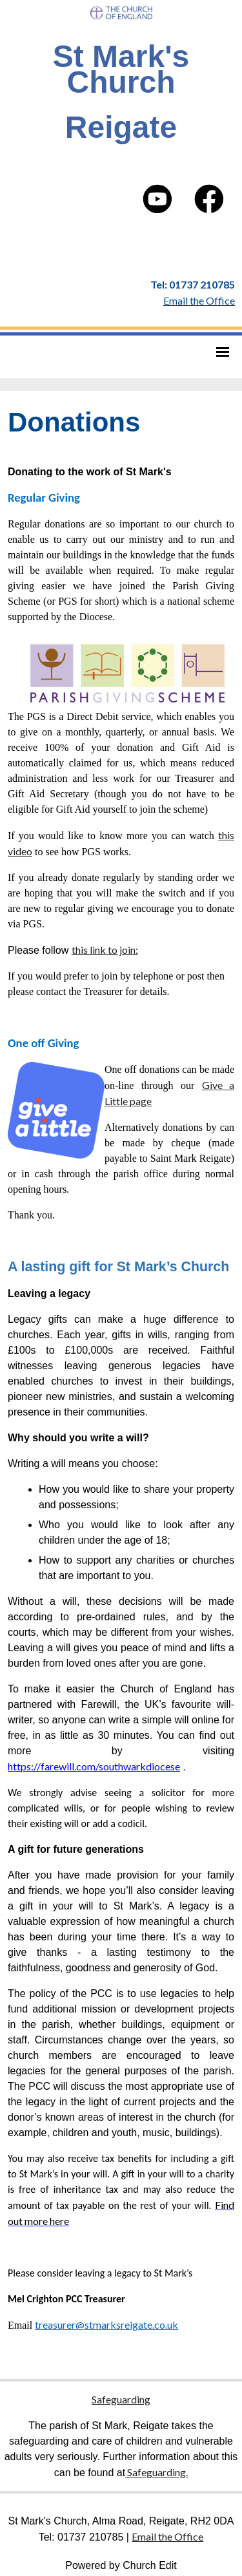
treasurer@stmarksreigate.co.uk (106, 2324)
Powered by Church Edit (121, 2565)
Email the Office (167, 2536)
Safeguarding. (156, 2472)
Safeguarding (121, 2399)
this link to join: (105, 949)
